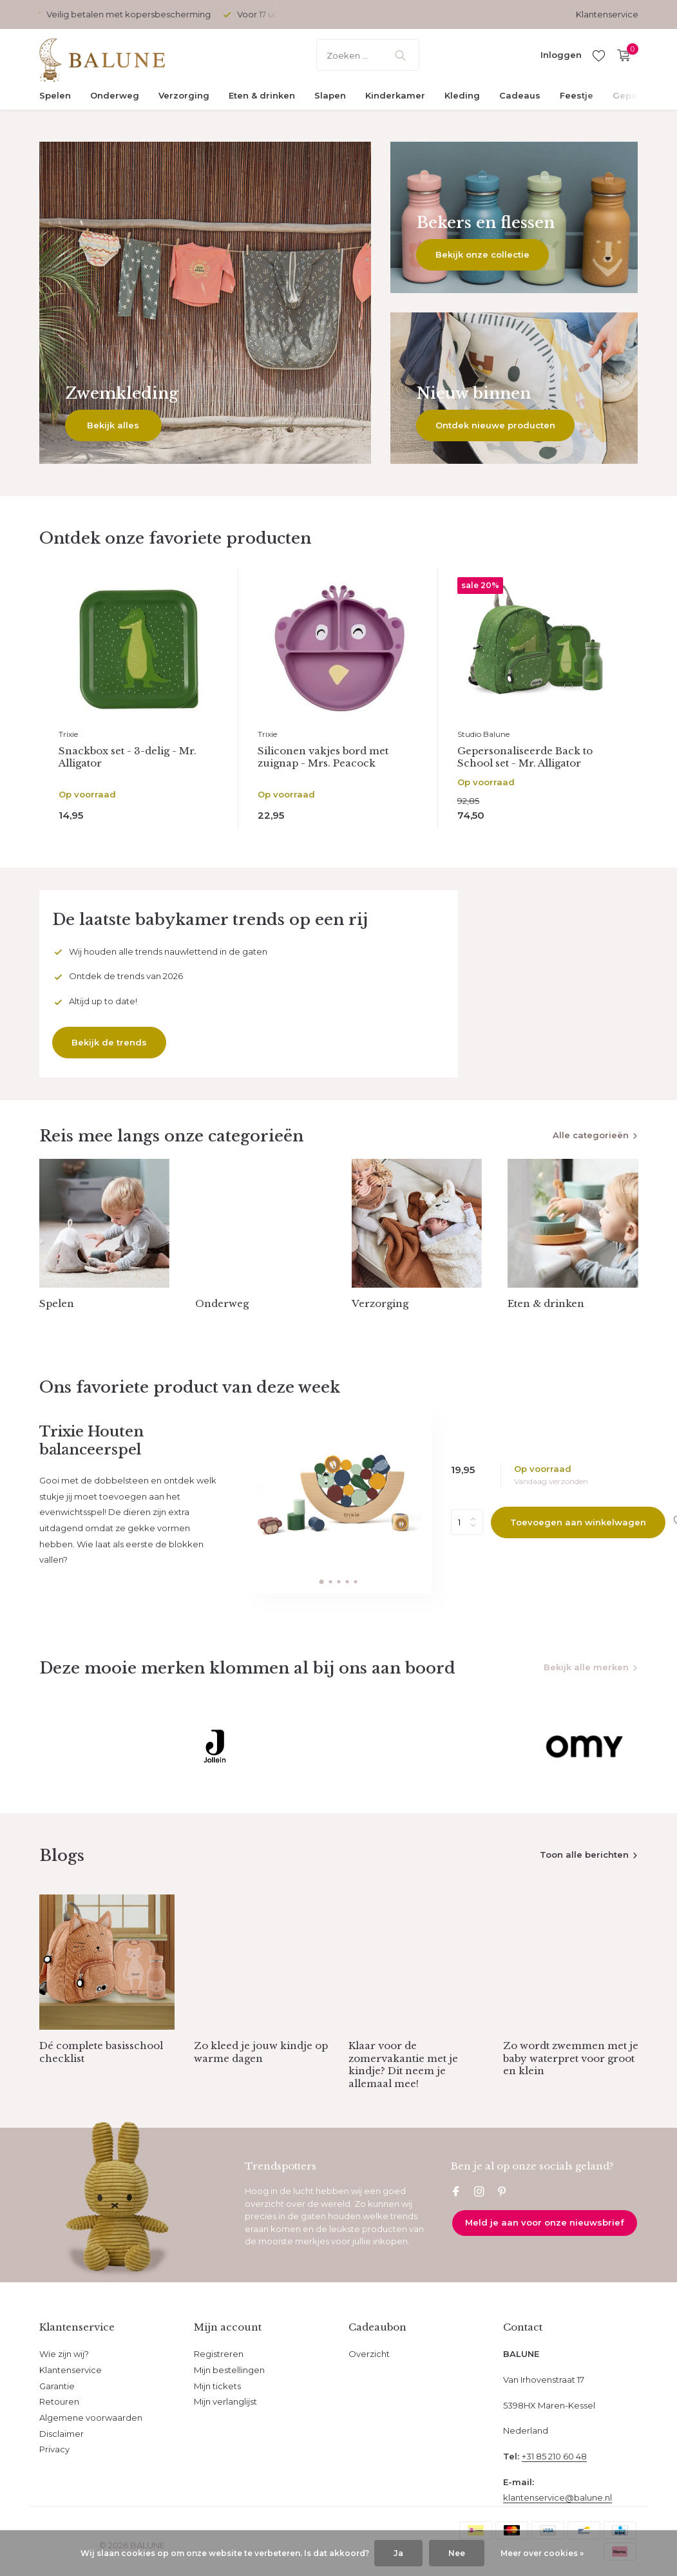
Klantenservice (607, 14)
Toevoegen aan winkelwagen (578, 1522)
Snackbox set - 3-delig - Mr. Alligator (127, 757)
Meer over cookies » (542, 2553)
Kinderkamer (395, 95)
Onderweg (114, 95)
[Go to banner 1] (205, 303)
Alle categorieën (591, 1135)
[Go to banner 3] (514, 388)
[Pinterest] (502, 2192)
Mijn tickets (217, 2386)
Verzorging (183, 95)
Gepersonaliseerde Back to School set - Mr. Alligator (525, 757)
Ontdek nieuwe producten (495, 425)
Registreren (218, 2354)
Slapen (330, 95)
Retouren (59, 2401)
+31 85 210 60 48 (554, 2456)
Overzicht (369, 2354)
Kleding (462, 95)
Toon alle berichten (584, 1854)
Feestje (576, 95)
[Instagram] (479, 2192)
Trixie (68, 734)
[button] (322, 1581)
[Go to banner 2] (514, 217)
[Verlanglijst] (598, 55)
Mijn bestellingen (229, 2370)
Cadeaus (519, 95)
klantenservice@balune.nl (557, 2497)
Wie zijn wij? (64, 2354)
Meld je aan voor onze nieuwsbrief (544, 2222)
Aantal (467, 1522)
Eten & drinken (262, 95)
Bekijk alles (113, 425)
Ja (398, 2553)
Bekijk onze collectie (482, 254)
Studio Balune (483, 734)
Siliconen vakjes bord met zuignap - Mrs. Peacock (323, 757)
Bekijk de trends (109, 1042)
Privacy (54, 2449)
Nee (456, 2553)
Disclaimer (61, 2433)
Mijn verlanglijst (225, 2401)
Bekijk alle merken (586, 1667)
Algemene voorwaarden (90, 2417)
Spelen (55, 95)
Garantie (57, 2386)
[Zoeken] (367, 55)
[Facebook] (456, 2192)
